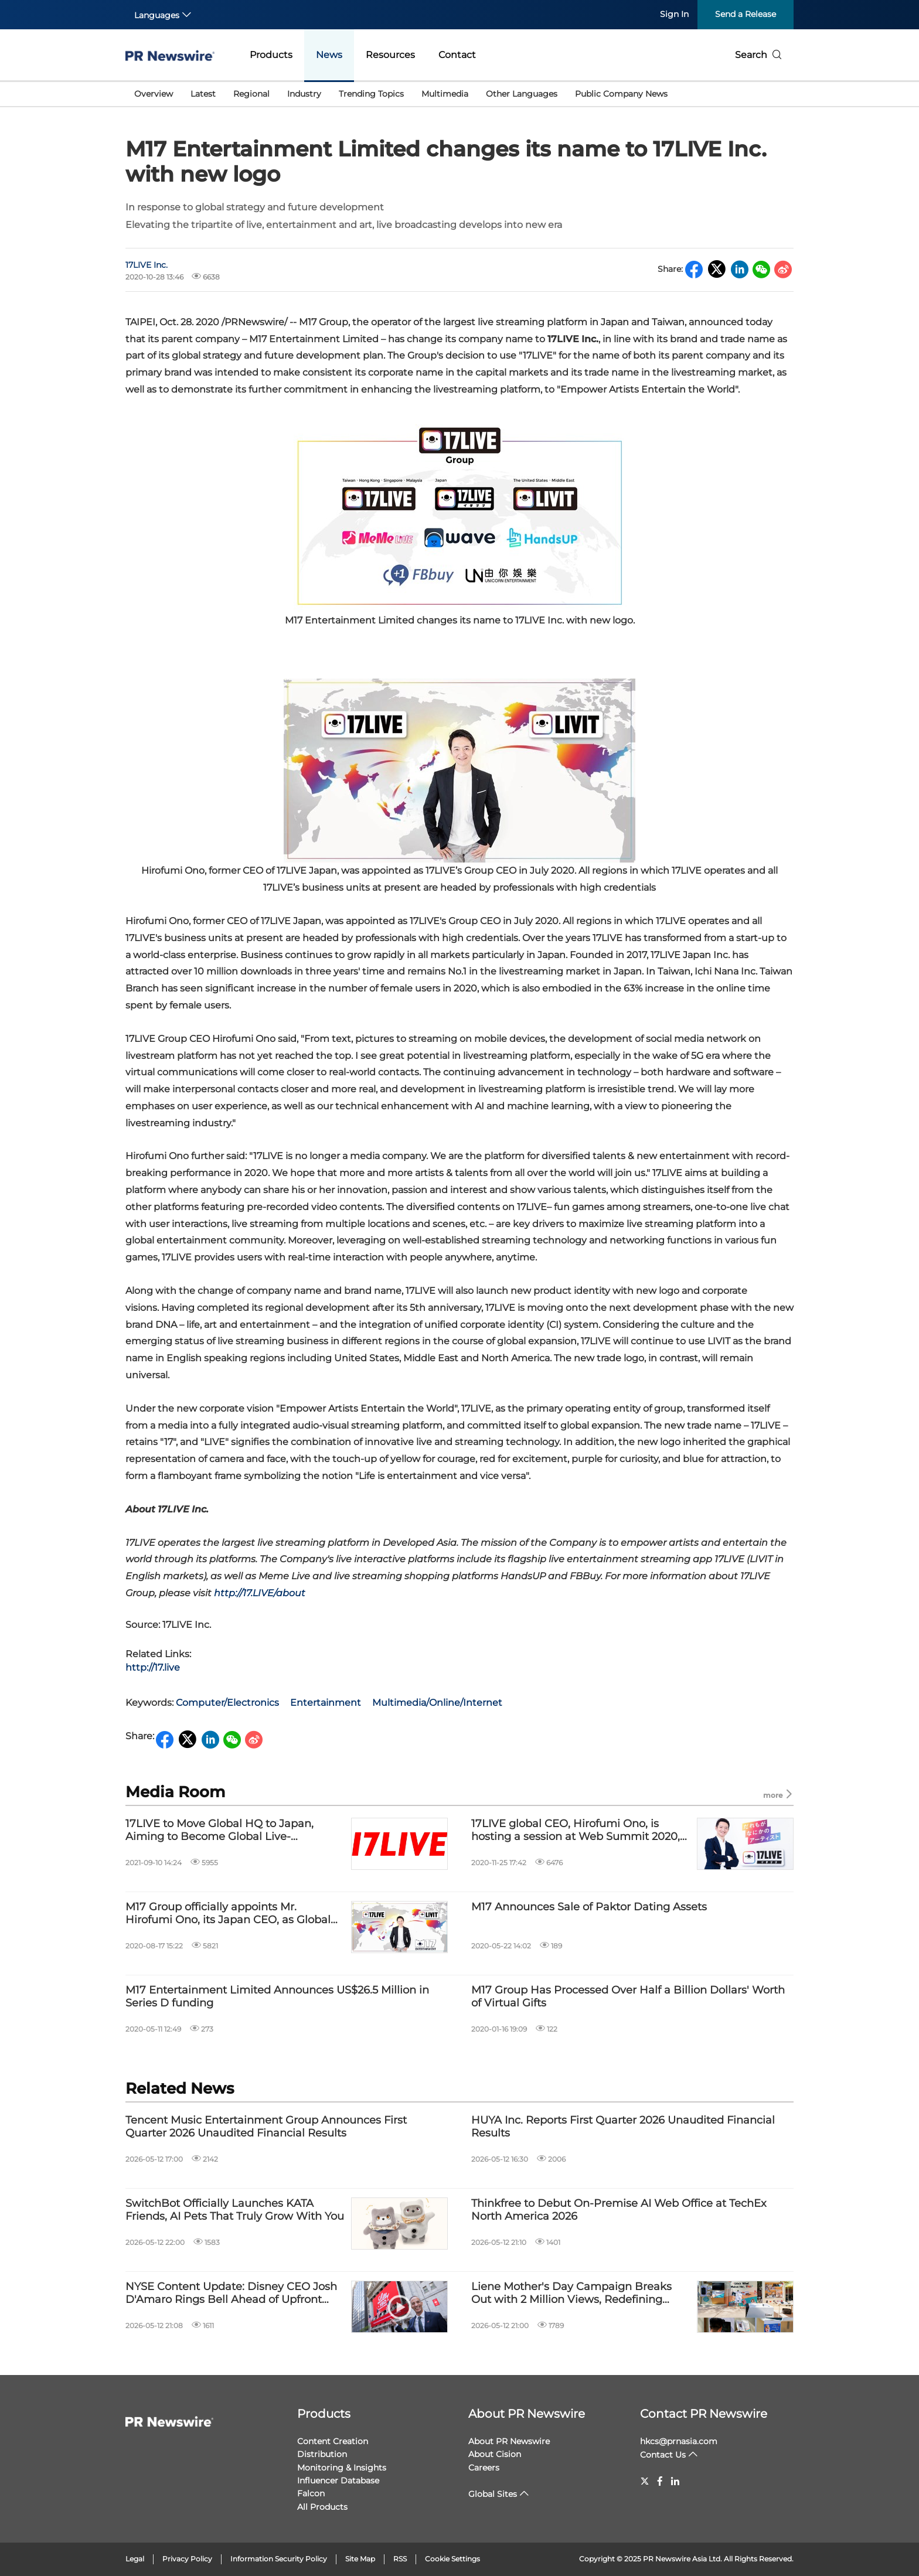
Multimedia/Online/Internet (437, 1702)
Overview (153, 93)
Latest (203, 93)
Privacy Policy (187, 2558)
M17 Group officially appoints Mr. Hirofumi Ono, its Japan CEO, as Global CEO (228, 1913)
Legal (134, 2558)
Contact (457, 54)
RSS (400, 2558)
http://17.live (152, 1667)
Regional (251, 93)
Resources (390, 54)
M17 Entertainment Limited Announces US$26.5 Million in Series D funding (277, 1996)
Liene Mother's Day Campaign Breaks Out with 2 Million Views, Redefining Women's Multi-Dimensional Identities (573, 2293)
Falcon (311, 2493)
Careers (483, 2467)
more (778, 1795)
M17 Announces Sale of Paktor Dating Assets (589, 1907)
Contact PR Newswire (703, 2414)
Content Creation (332, 2441)
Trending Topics (371, 93)
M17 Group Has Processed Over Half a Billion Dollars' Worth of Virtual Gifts (628, 1996)
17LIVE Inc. (146, 265)
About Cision (494, 2454)
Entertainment (325, 1702)
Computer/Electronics (227, 1702)
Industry (304, 93)
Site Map (360, 2558)
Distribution (322, 2454)
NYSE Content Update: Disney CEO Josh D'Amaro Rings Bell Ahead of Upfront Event (231, 2293)
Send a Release (745, 14)
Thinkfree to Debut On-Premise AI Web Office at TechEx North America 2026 (619, 2210)
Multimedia (444, 93)
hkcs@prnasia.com (678, 2441)
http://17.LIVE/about (259, 1593)
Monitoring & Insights (341, 2467)
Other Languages (521, 93)
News (329, 54)
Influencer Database (338, 2480)
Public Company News (621, 93)
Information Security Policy (278, 2558)
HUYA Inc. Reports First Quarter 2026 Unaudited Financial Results (623, 2126)
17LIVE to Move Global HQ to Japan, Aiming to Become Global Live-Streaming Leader (219, 1830)
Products (271, 54)
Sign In (674, 14)
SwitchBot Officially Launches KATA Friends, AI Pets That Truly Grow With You (234, 2210)
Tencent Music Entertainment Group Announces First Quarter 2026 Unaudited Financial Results (266, 2126)
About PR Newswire (526, 2414)
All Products (322, 2507)
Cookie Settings (452, 2558)
